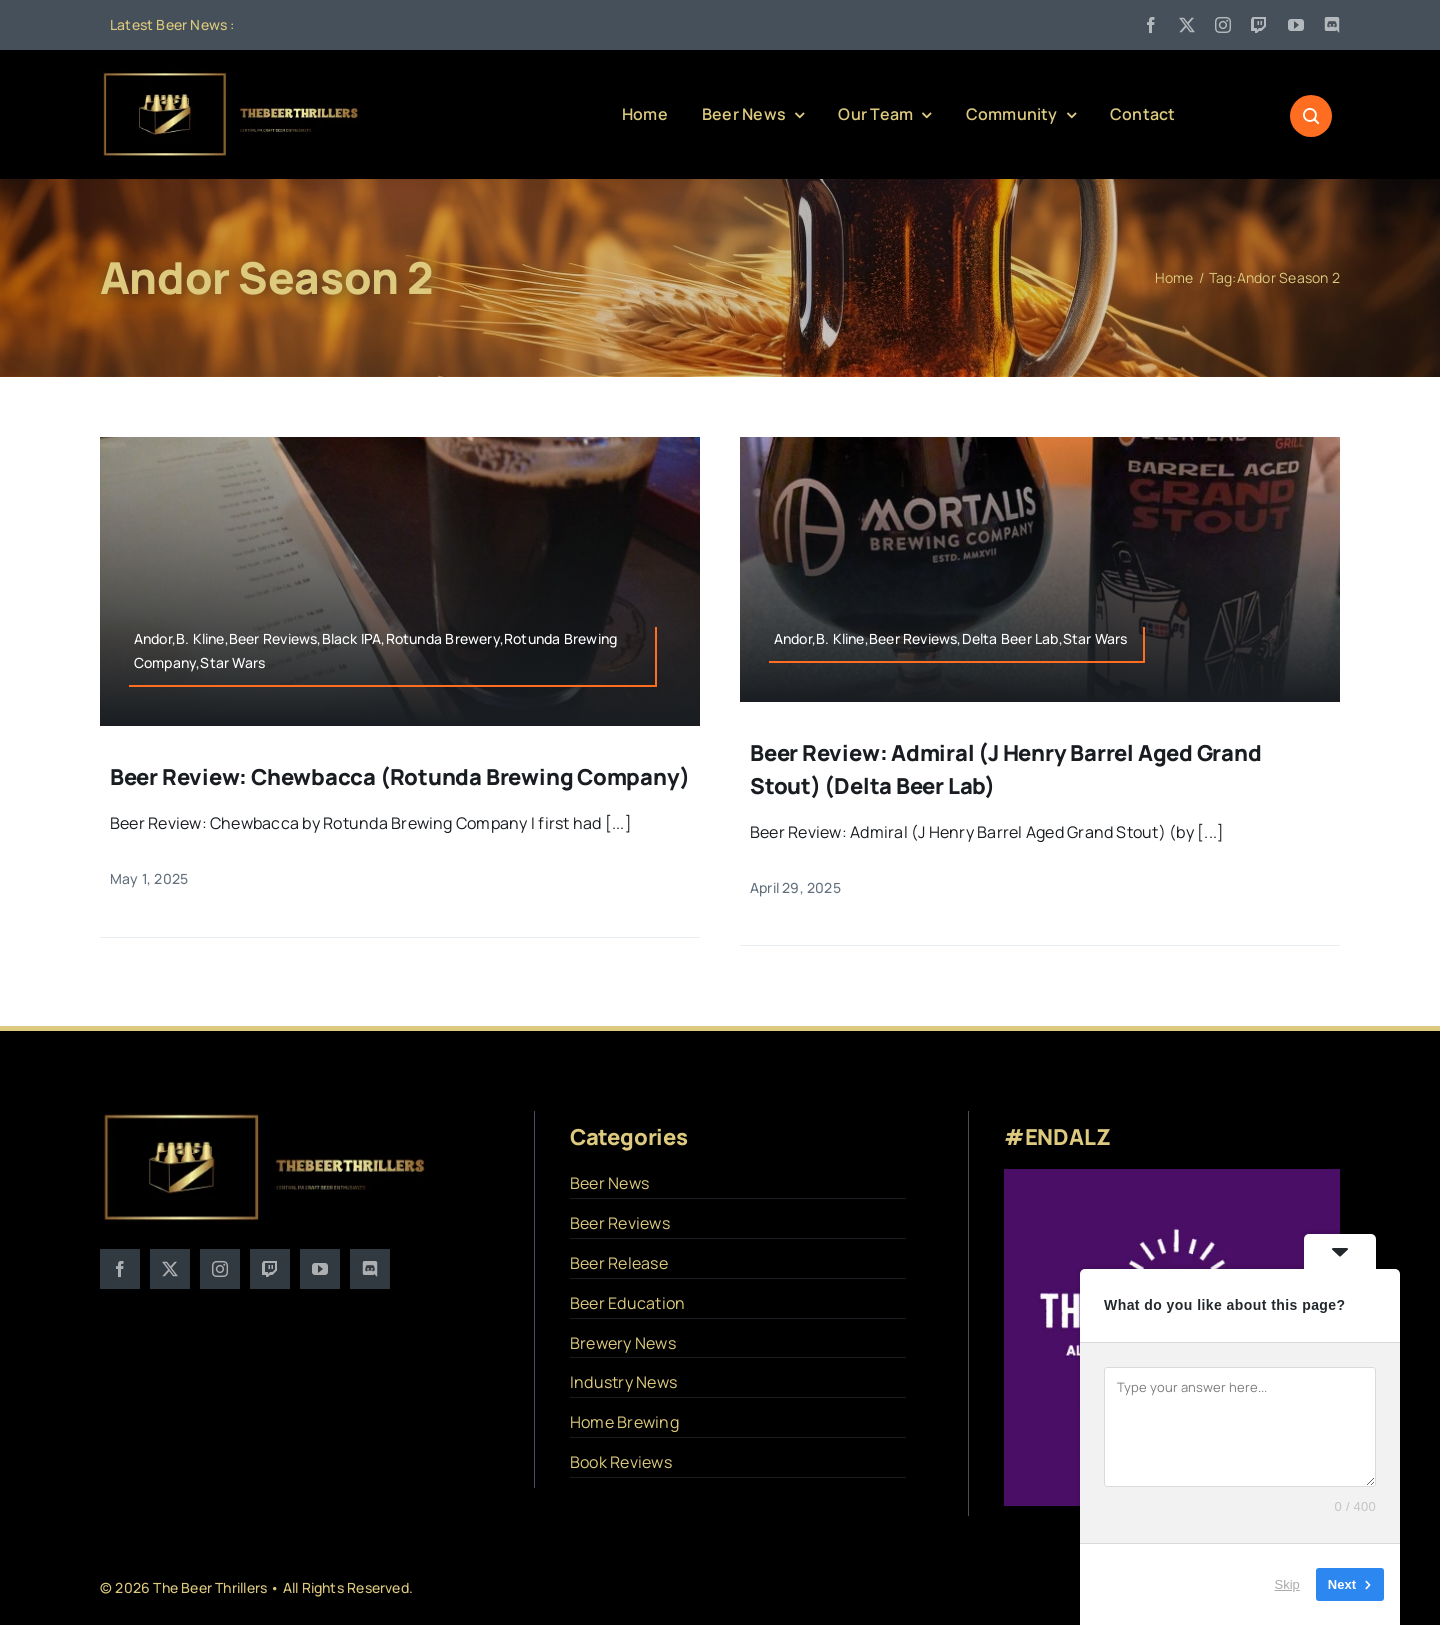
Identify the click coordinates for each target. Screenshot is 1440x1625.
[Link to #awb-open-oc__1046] (1311, 116)
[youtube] (1296, 25)
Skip (1287, 1584)
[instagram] (1223, 25)
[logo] (232, 78)
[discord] (1332, 25)
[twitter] (1187, 25)
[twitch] (1259, 25)
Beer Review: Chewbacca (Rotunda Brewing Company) (399, 777)
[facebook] (1151, 25)
